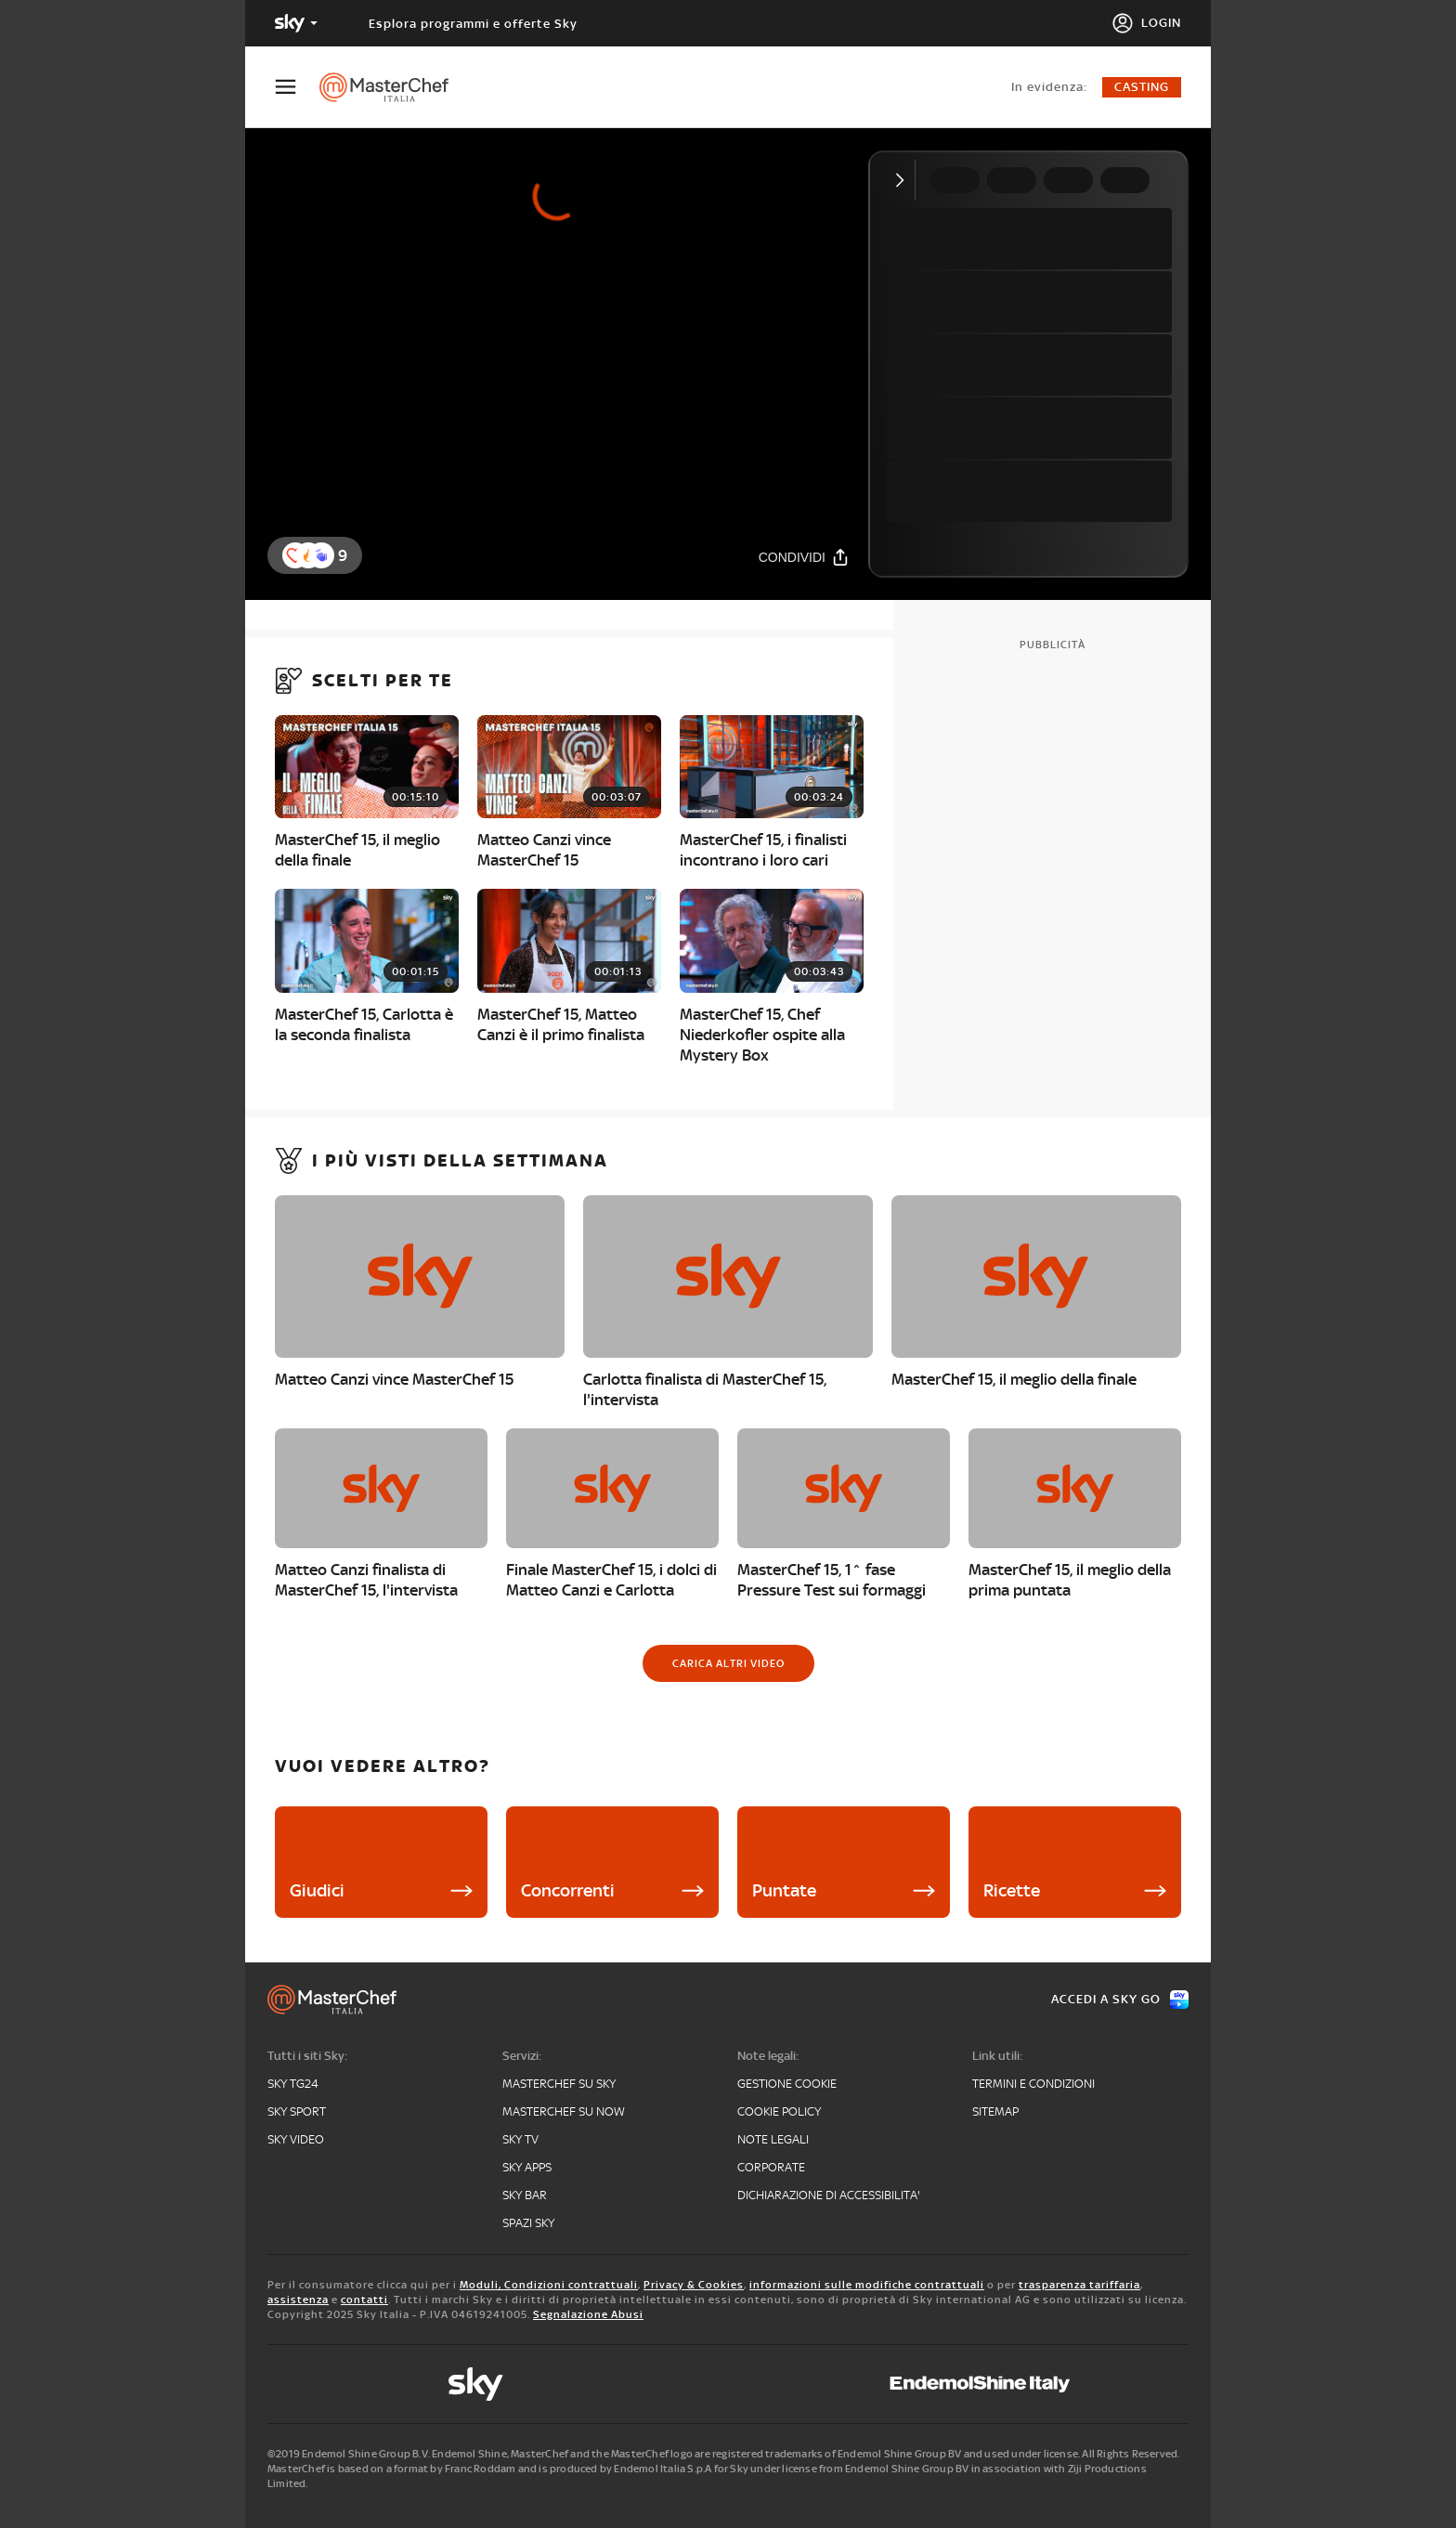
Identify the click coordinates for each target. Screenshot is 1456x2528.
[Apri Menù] (297, 86)
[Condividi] (804, 557)
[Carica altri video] (728, 1663)
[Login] (1146, 23)
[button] (321, 555)
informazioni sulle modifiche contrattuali (866, 2284)
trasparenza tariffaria (1079, 2284)
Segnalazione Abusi (588, 2314)
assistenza (298, 2299)
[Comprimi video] (904, 180)
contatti (364, 2299)
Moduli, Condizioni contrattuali (549, 2284)
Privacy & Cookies (694, 2284)
